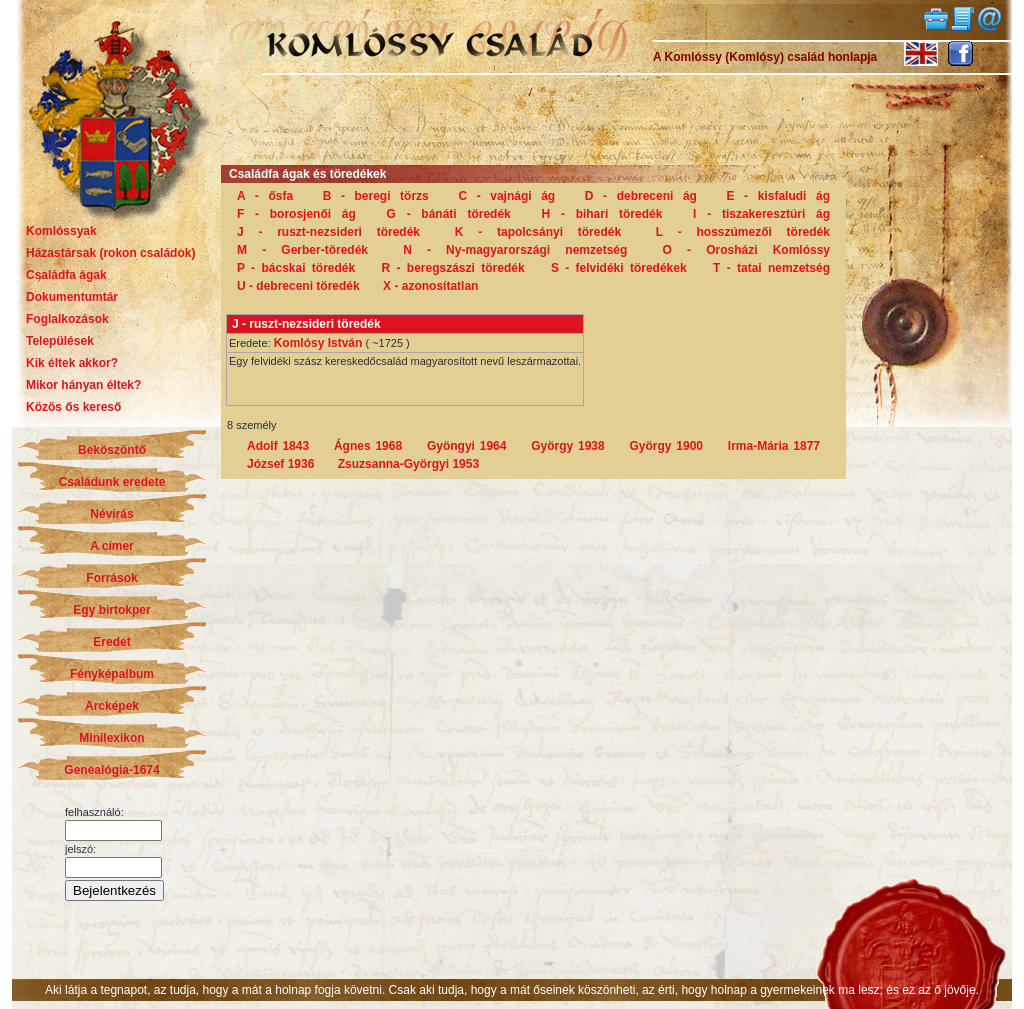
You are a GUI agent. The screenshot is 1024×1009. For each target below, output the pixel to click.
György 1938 (568, 446)
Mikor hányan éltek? (83, 385)
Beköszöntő (112, 450)
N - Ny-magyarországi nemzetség (515, 250)
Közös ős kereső (73, 407)
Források (111, 578)
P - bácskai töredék (296, 268)
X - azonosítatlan (430, 286)
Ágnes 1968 (368, 446)
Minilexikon (111, 738)
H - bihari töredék (602, 214)
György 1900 (667, 446)
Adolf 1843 (278, 446)
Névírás (111, 514)
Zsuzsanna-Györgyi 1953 (408, 464)
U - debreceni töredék (298, 286)
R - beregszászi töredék (453, 268)
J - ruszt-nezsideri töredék (328, 232)
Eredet (111, 642)
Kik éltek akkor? (72, 363)
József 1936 (280, 464)
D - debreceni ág (641, 196)
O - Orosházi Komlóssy (747, 250)
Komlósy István (318, 343)
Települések (60, 341)
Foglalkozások (67, 319)
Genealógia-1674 (111, 770)
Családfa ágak (66, 275)
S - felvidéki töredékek (619, 268)
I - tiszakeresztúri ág (761, 214)
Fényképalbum (112, 674)
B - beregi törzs (376, 196)
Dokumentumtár (72, 297)
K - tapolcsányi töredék (538, 232)
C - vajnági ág (506, 196)
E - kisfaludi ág (778, 196)
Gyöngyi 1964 (467, 446)
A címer (112, 546)
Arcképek (112, 706)
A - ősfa (265, 196)
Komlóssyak (61, 231)
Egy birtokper (111, 610)
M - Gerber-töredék (302, 250)
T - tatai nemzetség (771, 268)
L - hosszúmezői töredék (743, 232)
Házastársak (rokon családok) (110, 253)
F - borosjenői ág (296, 214)
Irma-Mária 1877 (774, 446)
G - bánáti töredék (449, 214)
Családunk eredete (112, 482)
